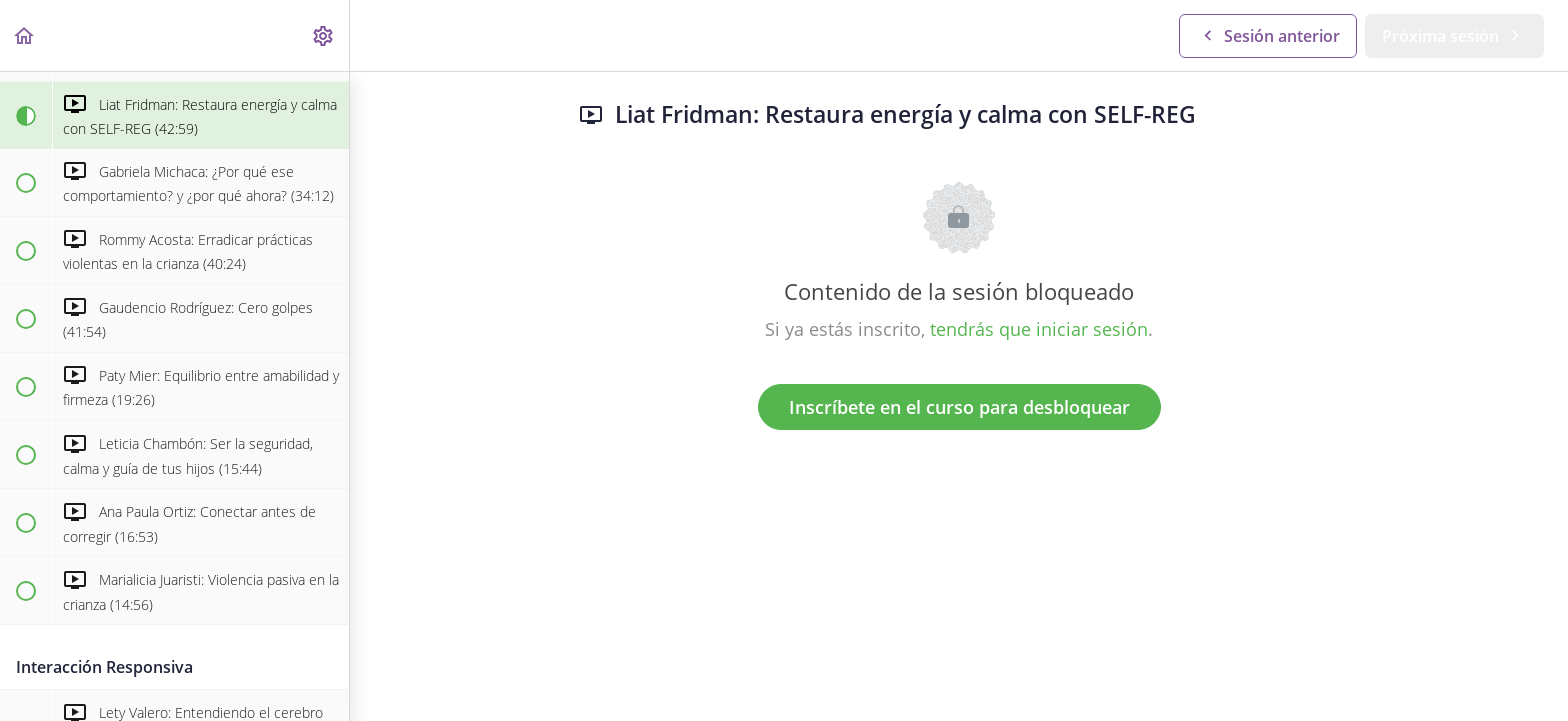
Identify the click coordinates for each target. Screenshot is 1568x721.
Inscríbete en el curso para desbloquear (959, 407)
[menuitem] (324, 35)
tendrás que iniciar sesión (1039, 329)
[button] (25, 35)
